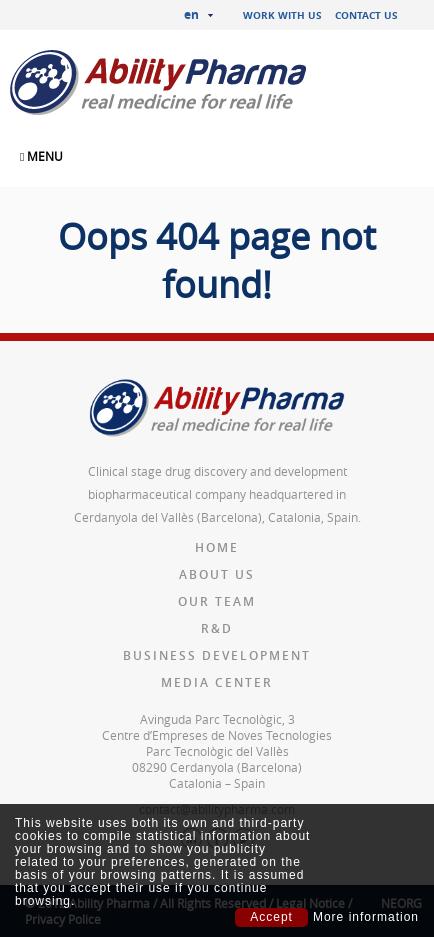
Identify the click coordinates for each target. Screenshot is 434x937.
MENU (41, 156)
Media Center (217, 682)
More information (366, 917)
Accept (271, 917)
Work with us (282, 15)
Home (217, 547)
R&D (217, 628)
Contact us (366, 15)
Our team (217, 601)
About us (217, 574)
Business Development (217, 655)
